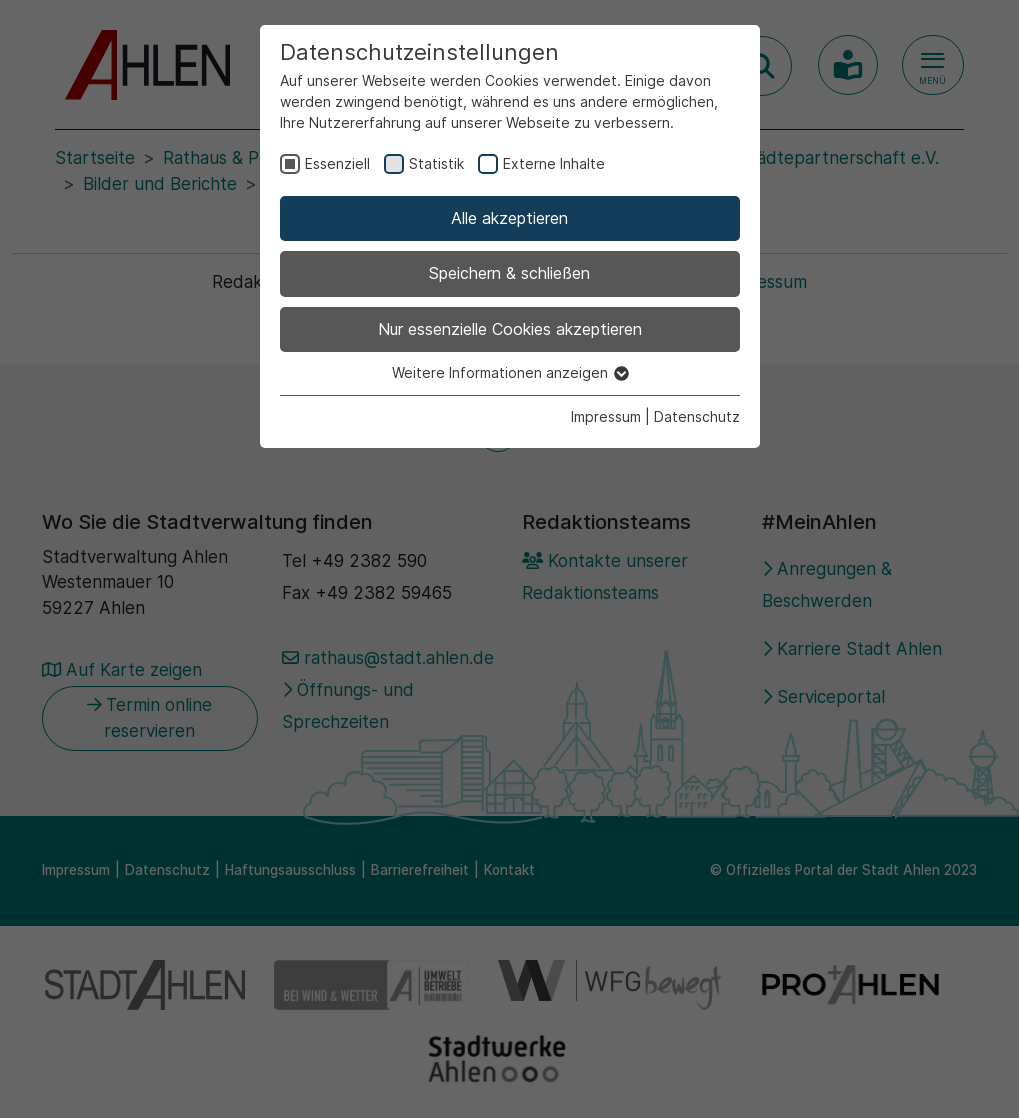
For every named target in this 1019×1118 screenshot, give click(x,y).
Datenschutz (697, 416)
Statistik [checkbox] (436, 163)
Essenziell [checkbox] (337, 163)
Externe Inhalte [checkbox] (554, 163)
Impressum (606, 416)
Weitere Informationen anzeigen (509, 372)
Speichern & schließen (509, 273)
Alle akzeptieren (509, 218)
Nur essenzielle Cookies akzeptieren (510, 329)
